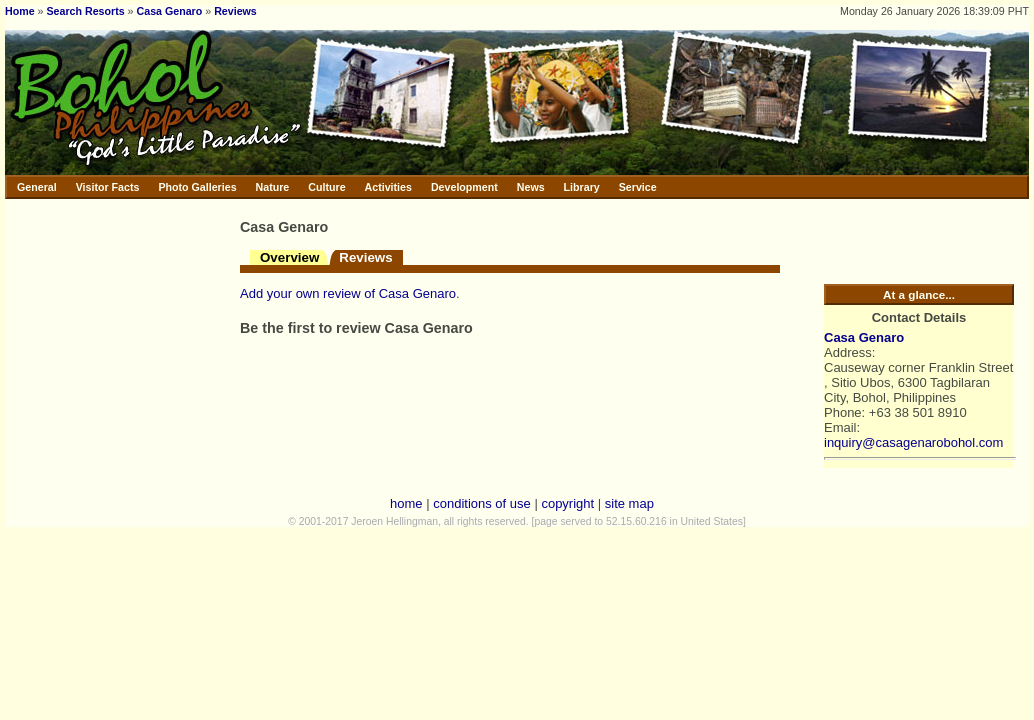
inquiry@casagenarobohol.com (913, 442)
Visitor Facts (108, 187)
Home (20, 11)
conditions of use (482, 503)
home (406, 503)
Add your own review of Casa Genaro (348, 293)
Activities (388, 187)
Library (582, 187)
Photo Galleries (197, 187)
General (37, 187)
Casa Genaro (170, 11)
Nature (273, 187)
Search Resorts (85, 11)
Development (464, 187)
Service (638, 187)
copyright (567, 503)
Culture (326, 187)
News (531, 187)
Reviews (235, 11)
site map (629, 503)
